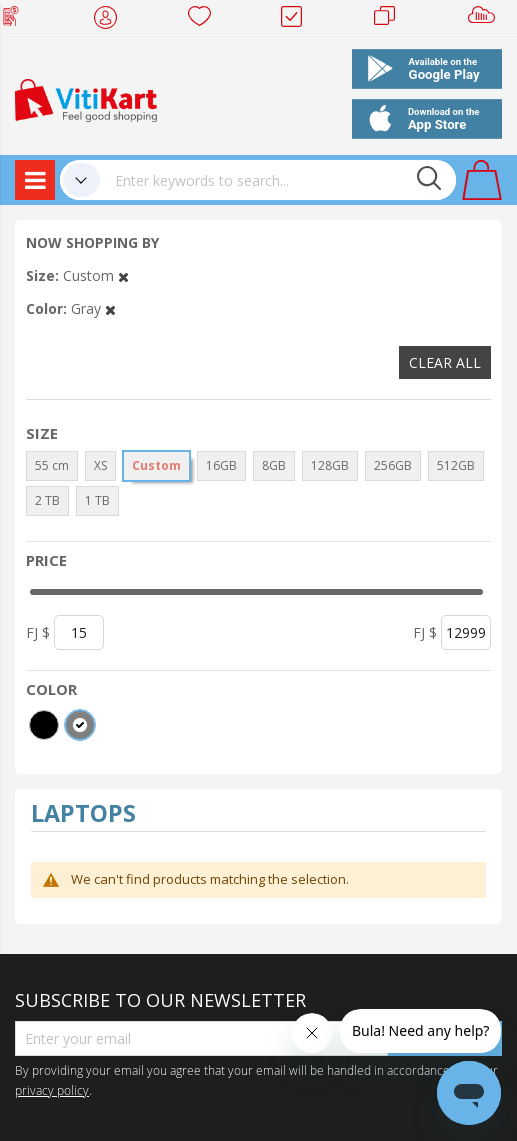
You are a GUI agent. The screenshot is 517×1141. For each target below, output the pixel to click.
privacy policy (52, 1090)
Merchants (391, 20)
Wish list (205, 20)
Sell (485, 20)
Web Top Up (18, 20)
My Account (111, 20)
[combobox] (278, 180)
